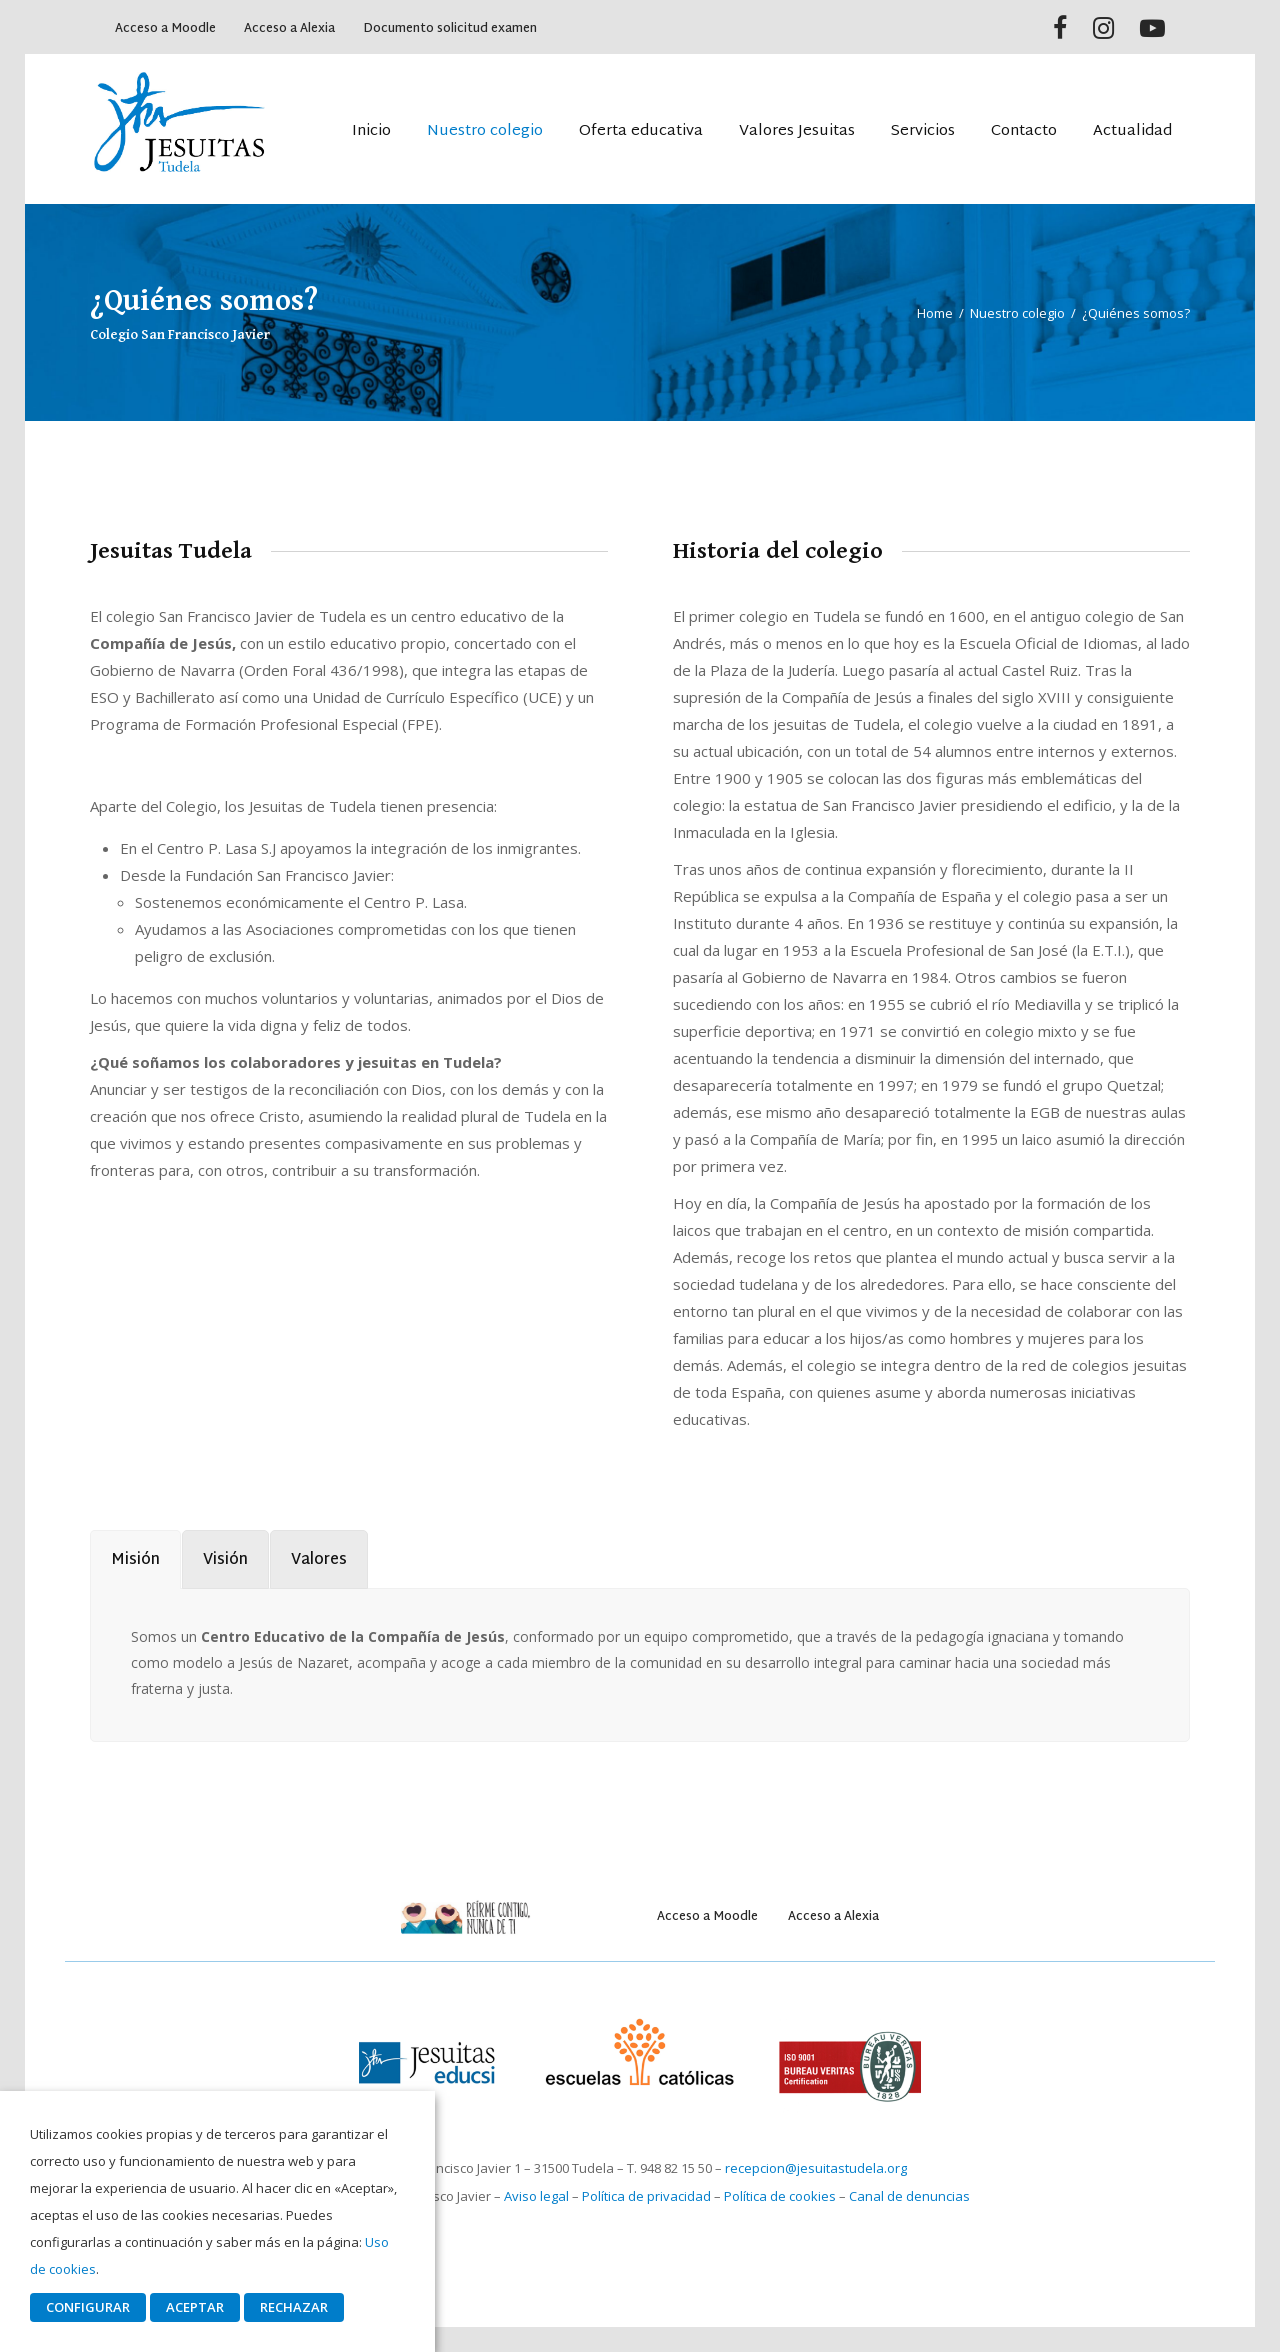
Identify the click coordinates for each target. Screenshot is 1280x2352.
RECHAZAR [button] (294, 2307)
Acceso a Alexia (289, 29)
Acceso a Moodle (165, 29)
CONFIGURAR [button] (88, 2307)
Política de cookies (780, 2196)
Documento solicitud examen (450, 29)
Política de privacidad (646, 2196)
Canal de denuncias (909, 2196)
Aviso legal (536, 2196)
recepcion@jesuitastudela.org (816, 2168)
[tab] (135, 1559)
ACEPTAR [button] (195, 2307)
